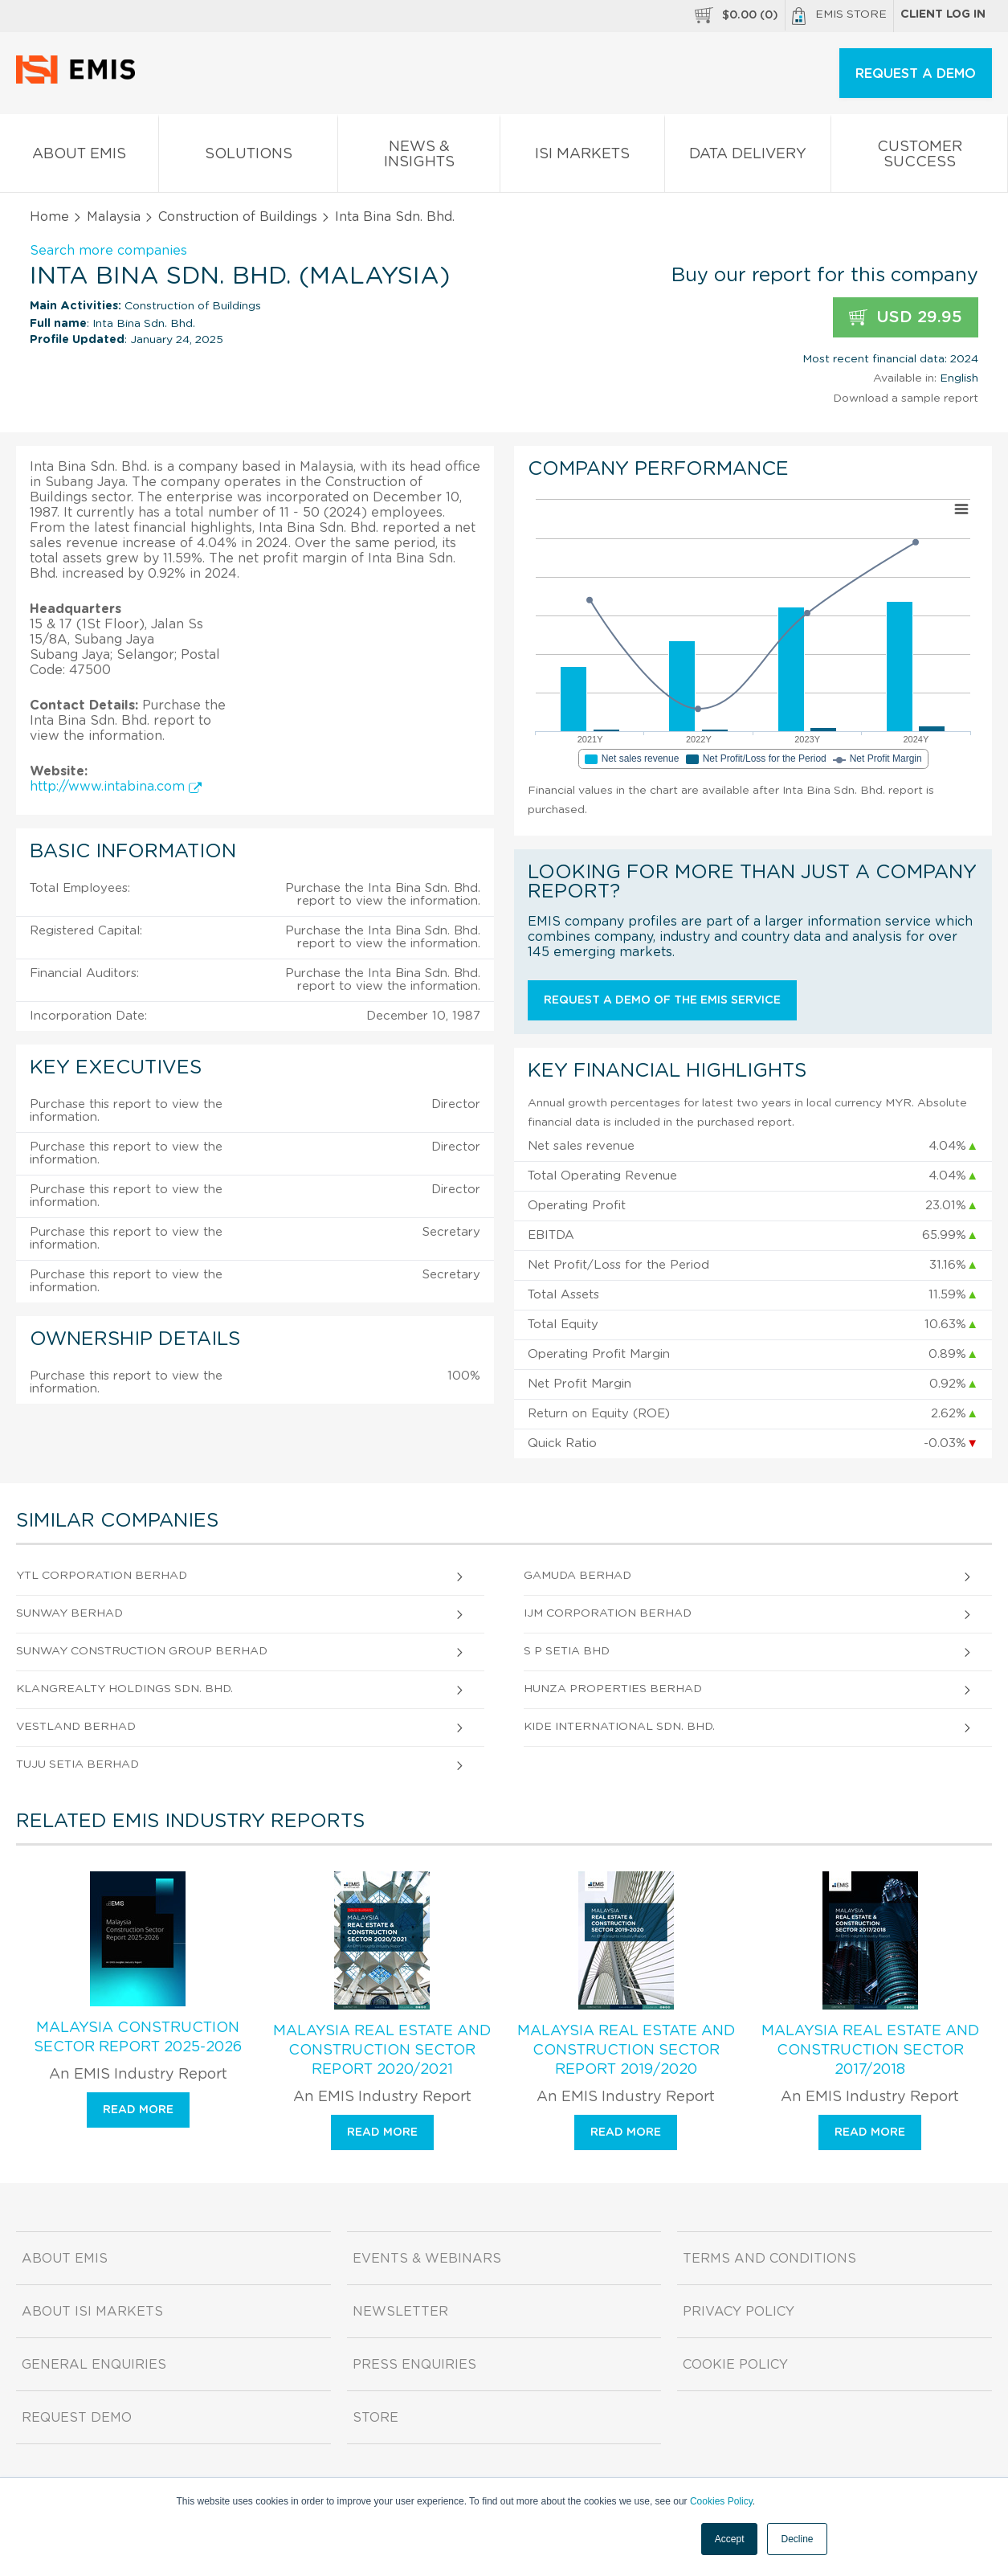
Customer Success (919, 157)
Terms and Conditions (769, 2258)
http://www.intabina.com (116, 786)
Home (49, 217)
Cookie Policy (735, 2364)
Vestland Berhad (76, 1726)
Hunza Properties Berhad (613, 1689)
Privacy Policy (738, 2311)
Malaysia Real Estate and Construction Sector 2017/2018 (870, 2050)
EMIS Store (839, 16)
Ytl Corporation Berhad (101, 1575)
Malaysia (114, 217)
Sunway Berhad (69, 1613)
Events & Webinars (427, 2258)
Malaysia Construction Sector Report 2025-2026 (138, 2038)
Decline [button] (797, 2539)
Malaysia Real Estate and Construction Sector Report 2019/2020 (626, 2050)
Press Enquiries (414, 2364)
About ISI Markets (92, 2311)
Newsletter (400, 2311)
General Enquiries (94, 2364)
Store (375, 2417)
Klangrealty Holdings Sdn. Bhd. (124, 1689)
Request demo (77, 2417)
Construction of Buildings (237, 217)
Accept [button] (730, 2539)
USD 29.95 (905, 317)
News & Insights (419, 157)
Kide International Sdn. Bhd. (619, 1726)
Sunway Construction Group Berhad (141, 1651)
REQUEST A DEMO (915, 73)
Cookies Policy (721, 2501)
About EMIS (79, 157)
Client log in (943, 14)
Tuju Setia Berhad (77, 1764)
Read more (138, 2110)
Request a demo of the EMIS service (662, 1000)
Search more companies (108, 250)
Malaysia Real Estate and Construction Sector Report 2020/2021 (382, 2050)
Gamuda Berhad (577, 1575)
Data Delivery (747, 157)
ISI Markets (582, 157)
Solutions (248, 157)
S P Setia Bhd (567, 1651)
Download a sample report (905, 398)
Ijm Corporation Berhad (608, 1613)
